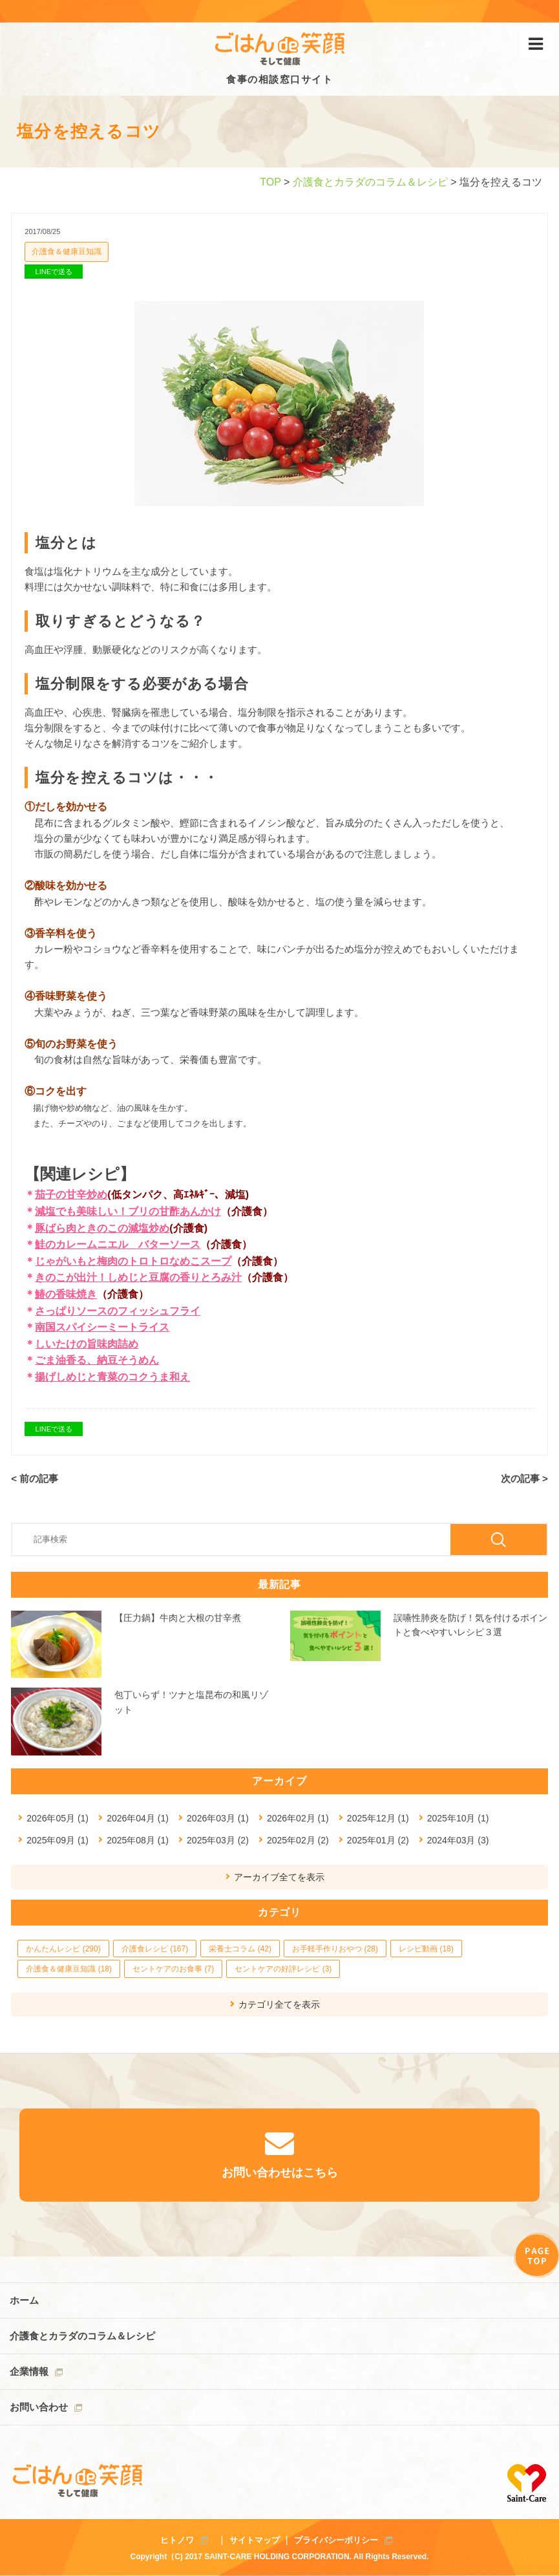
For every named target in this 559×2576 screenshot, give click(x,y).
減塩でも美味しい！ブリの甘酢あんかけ (128, 1211)
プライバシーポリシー (336, 2540)
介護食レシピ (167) (154, 1948)
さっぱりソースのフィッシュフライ (117, 1310)
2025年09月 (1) (57, 1840)
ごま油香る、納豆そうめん (97, 1360)
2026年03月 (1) (218, 1818)
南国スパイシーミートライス (102, 1327)
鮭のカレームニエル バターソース (117, 1244)
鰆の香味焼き (66, 1294)
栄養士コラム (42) (240, 1948)
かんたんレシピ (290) (63, 1948)
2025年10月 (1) (458, 1818)
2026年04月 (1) (138, 1818)
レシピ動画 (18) (426, 1948)
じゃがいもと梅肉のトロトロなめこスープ (133, 1261)
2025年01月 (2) (378, 1840)
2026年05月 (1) (57, 1818)
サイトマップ (254, 2540)
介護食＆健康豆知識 (66, 251)
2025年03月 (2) (218, 1840)
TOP (270, 182)
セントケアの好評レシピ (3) (283, 1968)
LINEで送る (54, 272)
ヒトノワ (177, 2540)
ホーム (24, 2300)
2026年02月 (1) (298, 1818)
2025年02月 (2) (298, 1840)
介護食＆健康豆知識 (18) (69, 1968)
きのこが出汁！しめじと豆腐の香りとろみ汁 (138, 1277)
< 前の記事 (34, 1478)
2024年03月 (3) (458, 1840)
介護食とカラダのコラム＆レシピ (370, 182)
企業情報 (29, 2371)
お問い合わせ (39, 2406)
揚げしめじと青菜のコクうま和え (112, 1376)
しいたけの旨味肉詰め (86, 1343)
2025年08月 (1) (138, 1840)
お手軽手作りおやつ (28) (335, 1948)
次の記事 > (524, 1478)
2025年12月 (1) (378, 1818)
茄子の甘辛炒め (71, 1195)
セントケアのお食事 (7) (173, 1968)
